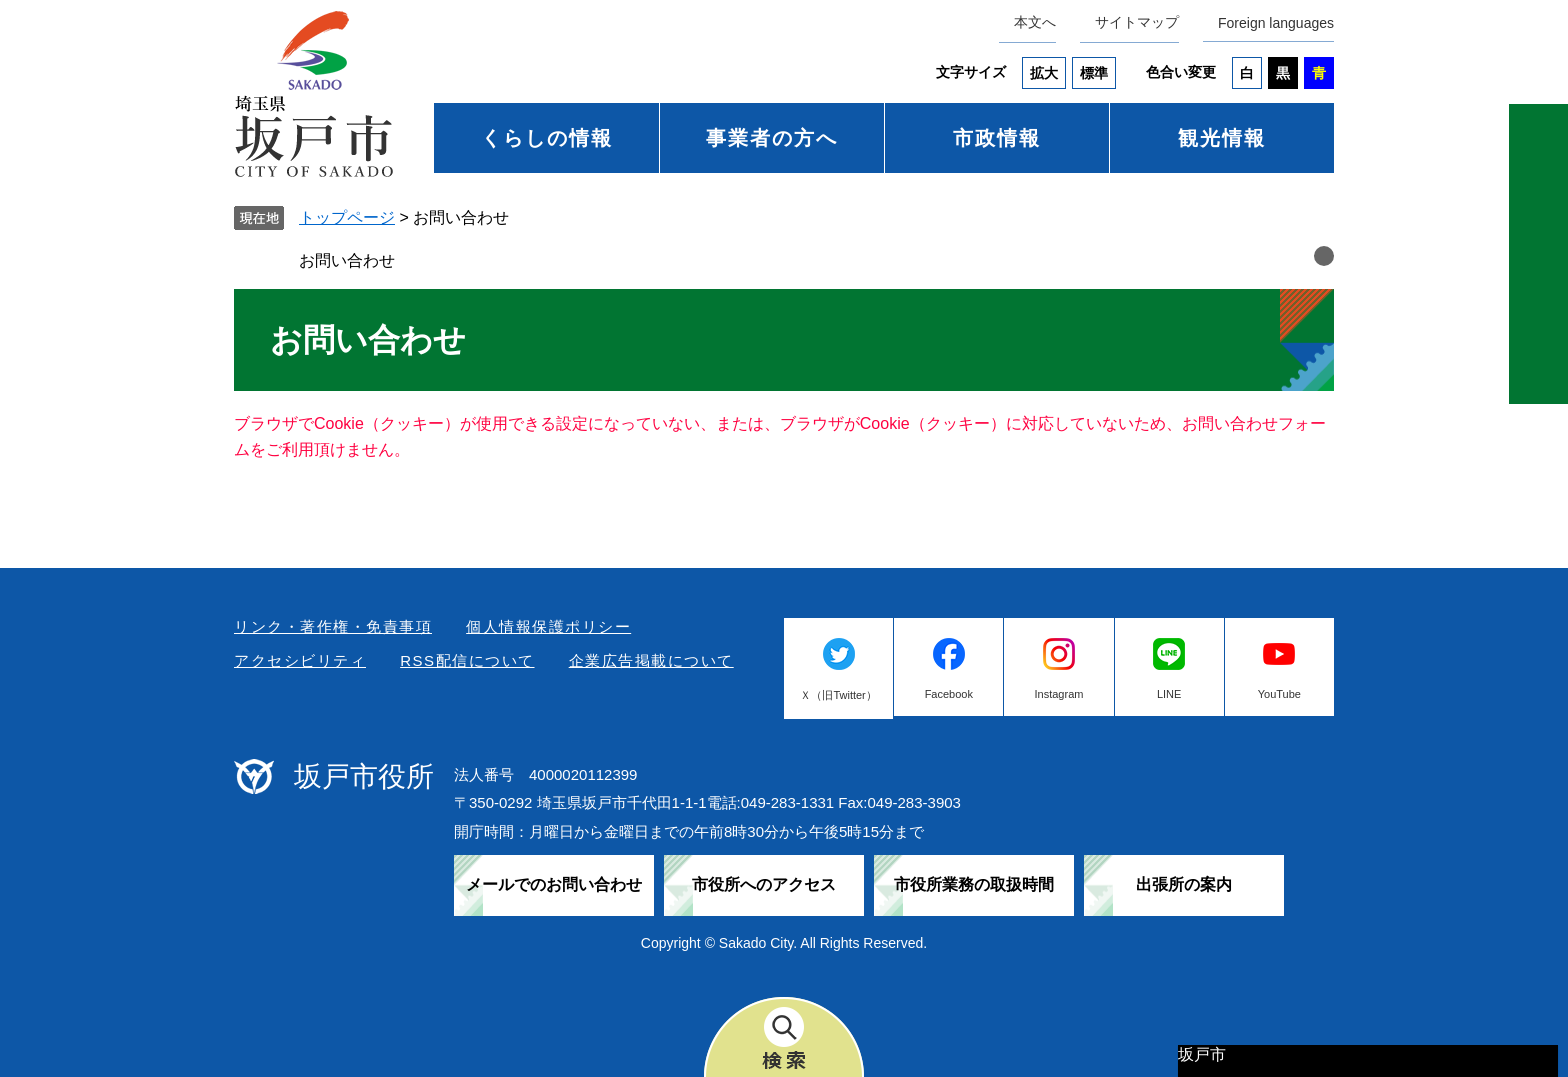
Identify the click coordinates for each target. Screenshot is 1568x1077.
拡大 (1044, 73)
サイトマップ (1137, 22)
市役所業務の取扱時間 (974, 884)
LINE (1169, 694)
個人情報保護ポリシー (548, 626)
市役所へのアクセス (764, 884)
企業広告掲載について (651, 660)
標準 (1094, 73)
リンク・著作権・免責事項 (333, 626)
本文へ (1035, 22)
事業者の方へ (772, 138)
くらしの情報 (547, 138)
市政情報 (997, 138)
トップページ (347, 217)
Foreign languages (1276, 23)
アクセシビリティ (300, 660)
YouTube (1279, 694)
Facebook (949, 694)
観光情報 (1222, 138)
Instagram (1059, 694)
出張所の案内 (1184, 884)
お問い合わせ (347, 260)
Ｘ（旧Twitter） (838, 695)
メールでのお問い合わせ (554, 884)
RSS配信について (467, 660)
